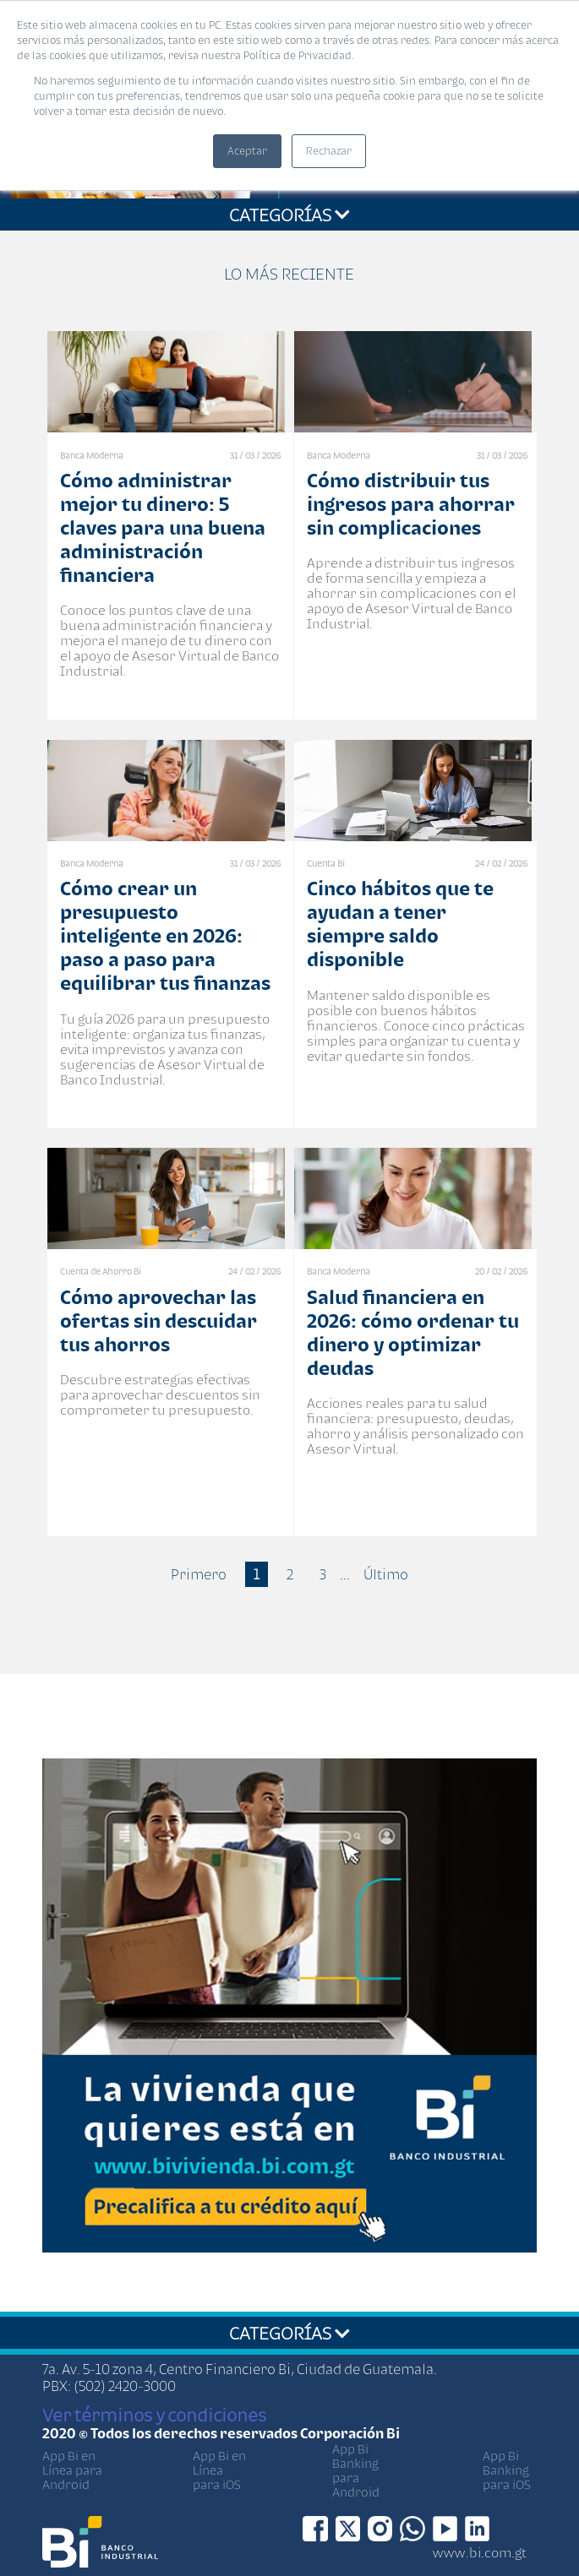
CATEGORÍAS (289, 214)
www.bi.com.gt (480, 2552)
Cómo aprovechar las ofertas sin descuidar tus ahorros (158, 1320)
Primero (199, 1574)
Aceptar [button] (247, 150)
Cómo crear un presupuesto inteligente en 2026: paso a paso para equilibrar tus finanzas (165, 935)
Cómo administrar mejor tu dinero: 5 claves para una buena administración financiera (162, 527)
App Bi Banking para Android (356, 2470)
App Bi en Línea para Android (72, 2470)
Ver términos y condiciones (154, 2415)
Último (385, 1574)
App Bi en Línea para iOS (219, 2470)
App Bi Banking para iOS (507, 2470)
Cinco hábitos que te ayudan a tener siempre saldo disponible (400, 923)
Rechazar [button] (329, 150)
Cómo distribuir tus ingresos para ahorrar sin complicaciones (411, 504)
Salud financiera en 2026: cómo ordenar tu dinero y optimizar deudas (413, 1332)
